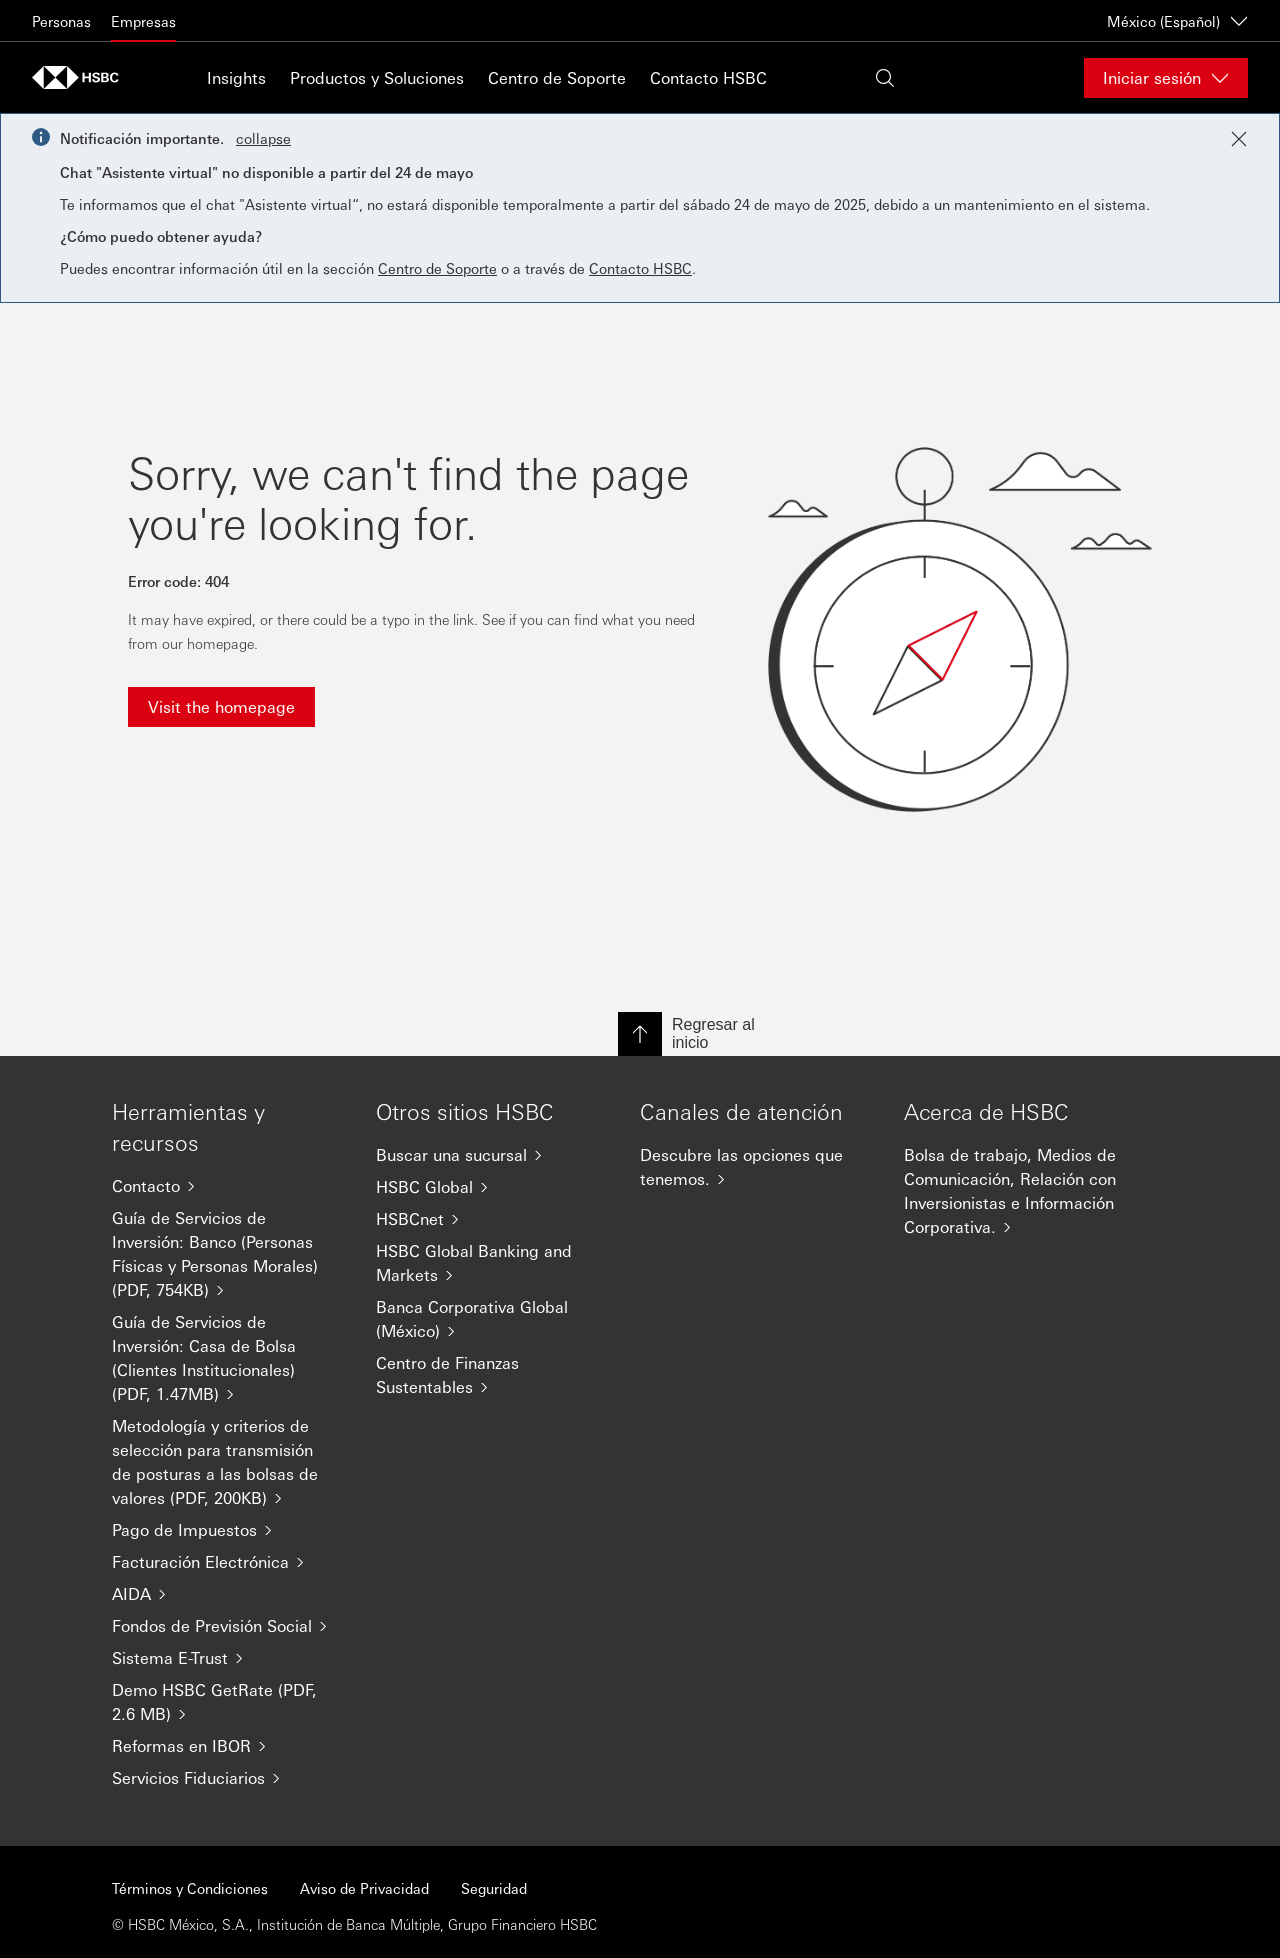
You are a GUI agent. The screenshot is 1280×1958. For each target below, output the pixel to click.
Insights (236, 77)
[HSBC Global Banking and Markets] (492, 1263)
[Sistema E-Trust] (228, 1658)
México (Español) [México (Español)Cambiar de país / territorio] (1177, 21)
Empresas (143, 21)
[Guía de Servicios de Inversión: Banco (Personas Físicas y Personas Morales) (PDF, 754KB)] (228, 1254)
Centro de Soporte (557, 77)
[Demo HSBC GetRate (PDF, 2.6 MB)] (228, 1702)
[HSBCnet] (492, 1219)
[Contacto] (228, 1186)
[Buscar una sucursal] (492, 1155)
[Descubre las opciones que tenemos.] (756, 1167)
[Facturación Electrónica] (228, 1562)
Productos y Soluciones (377, 77)
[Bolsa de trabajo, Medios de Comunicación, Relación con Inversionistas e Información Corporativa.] (1020, 1191)
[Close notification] (1239, 139)
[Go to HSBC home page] (82, 77)
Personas (61, 21)
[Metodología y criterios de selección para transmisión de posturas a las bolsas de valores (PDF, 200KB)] (228, 1462)
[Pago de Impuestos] (228, 1530)
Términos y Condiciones (190, 1888)
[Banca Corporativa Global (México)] (492, 1319)
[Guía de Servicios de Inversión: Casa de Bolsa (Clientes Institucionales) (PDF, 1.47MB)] (228, 1358)
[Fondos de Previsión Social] (228, 1626)
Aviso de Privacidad (364, 1888)
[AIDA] (228, 1594)
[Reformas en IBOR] (228, 1746)
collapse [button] (263, 138)
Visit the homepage (221, 706)
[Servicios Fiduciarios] (228, 1778)
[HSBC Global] (492, 1187)
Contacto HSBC (708, 77)
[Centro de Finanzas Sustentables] (492, 1375)
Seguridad (494, 1888)
